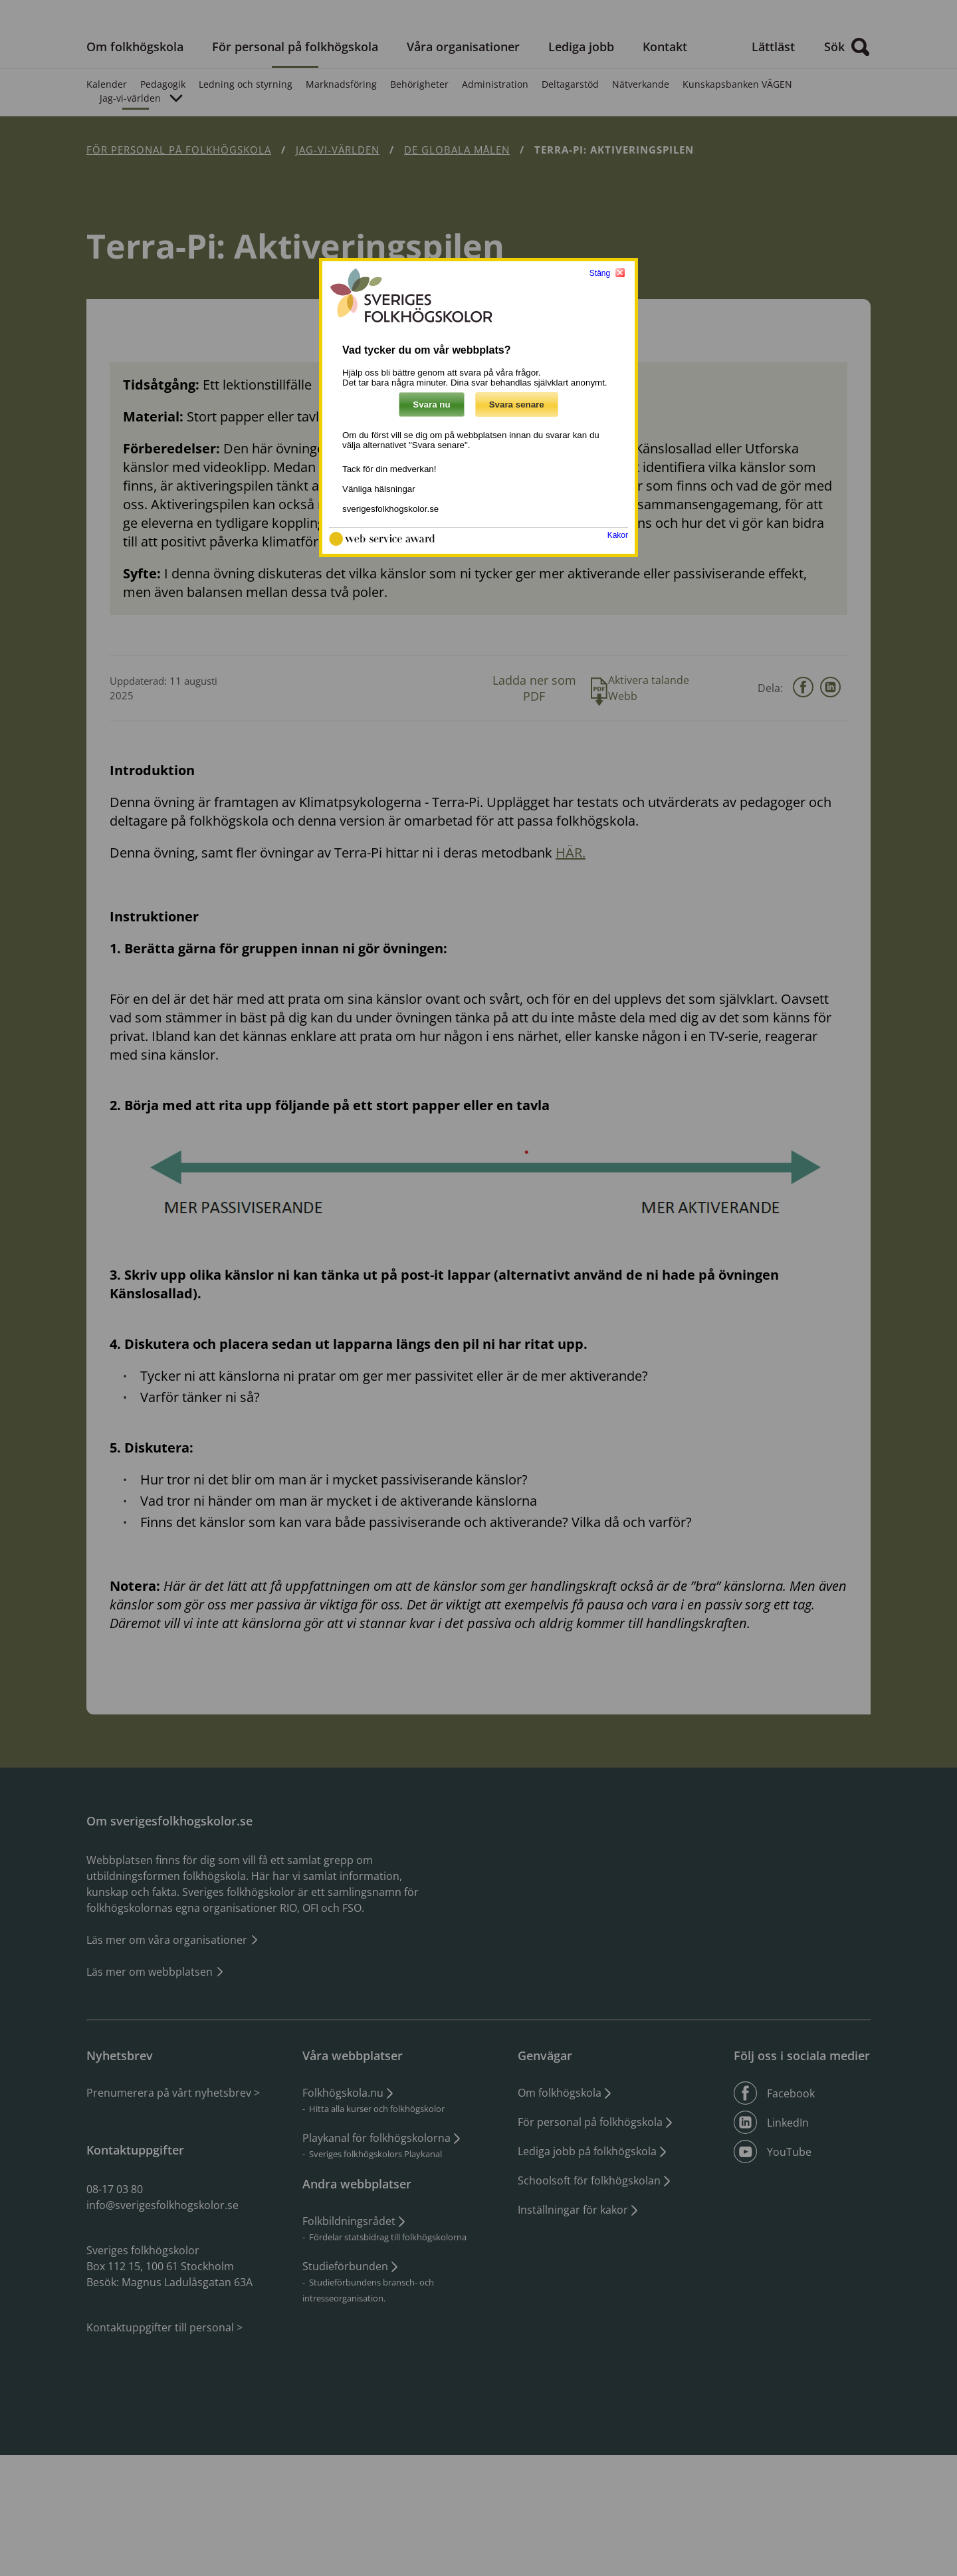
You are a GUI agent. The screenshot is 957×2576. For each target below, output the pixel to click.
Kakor (617, 535)
